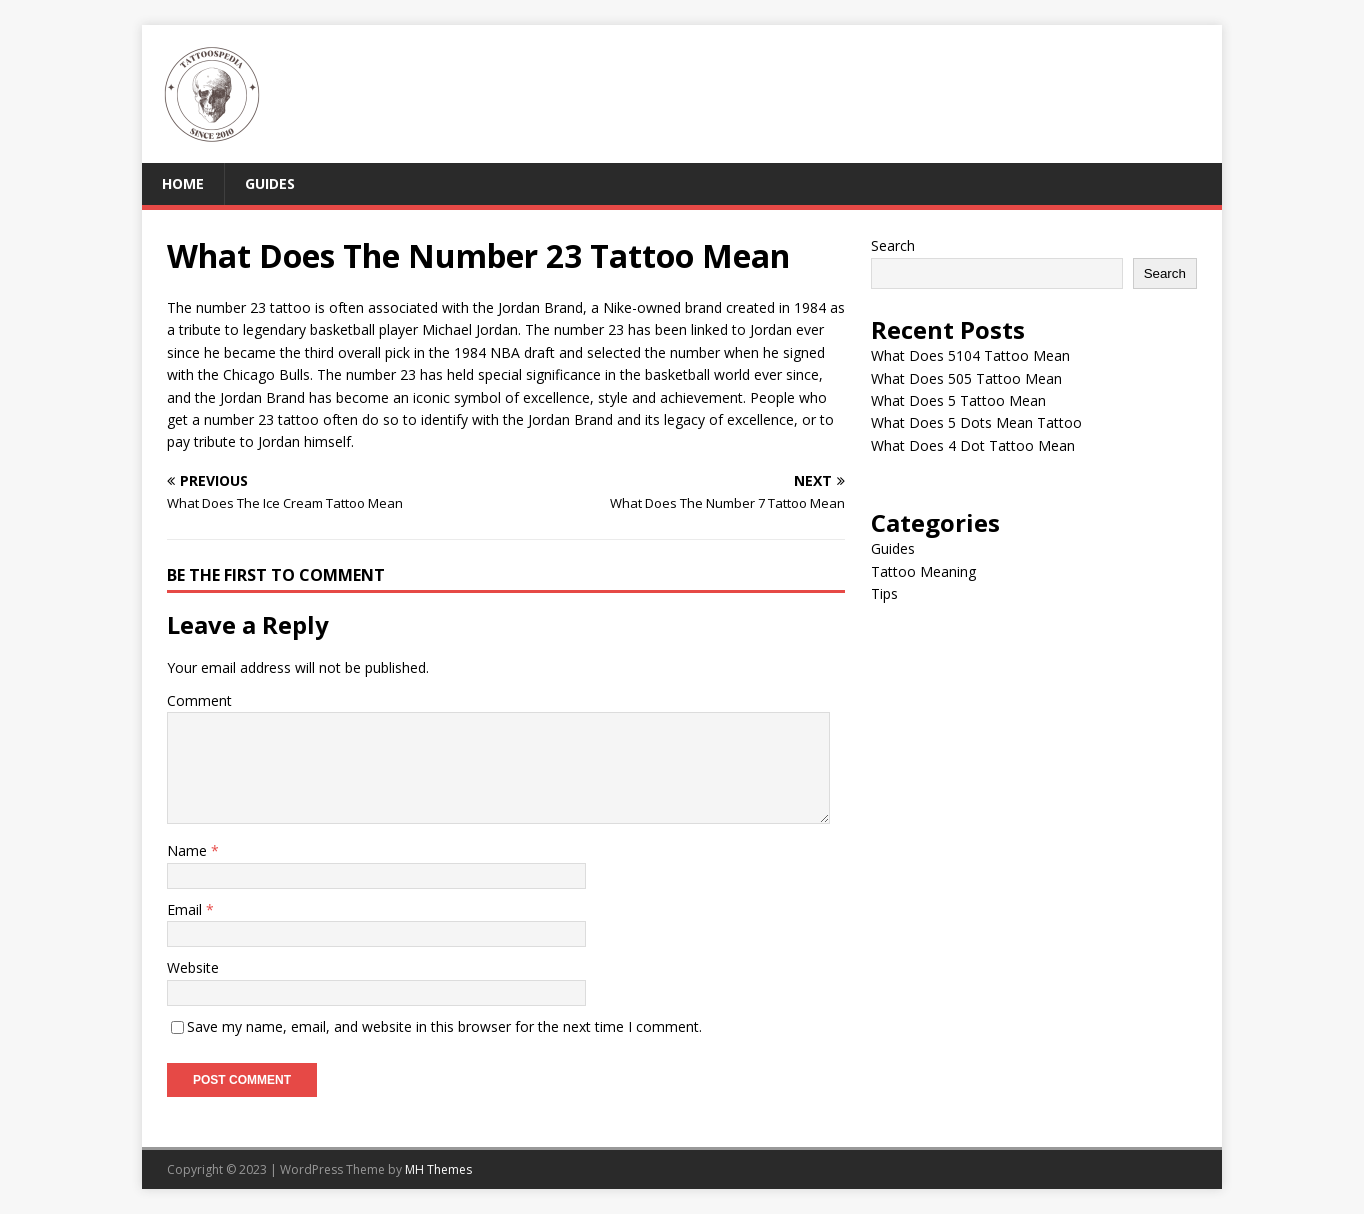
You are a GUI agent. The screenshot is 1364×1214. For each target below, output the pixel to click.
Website (193, 967)
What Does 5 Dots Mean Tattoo (976, 422)
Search (893, 245)
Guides (270, 183)
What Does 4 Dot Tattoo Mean (973, 445)
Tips (884, 593)
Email (186, 909)
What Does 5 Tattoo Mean (958, 400)
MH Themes (438, 1169)
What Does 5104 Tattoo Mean (970, 355)
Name (189, 850)
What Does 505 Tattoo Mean (966, 378)
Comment (199, 700)
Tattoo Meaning (923, 571)
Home (183, 183)
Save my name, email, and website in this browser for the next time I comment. (444, 1026)
